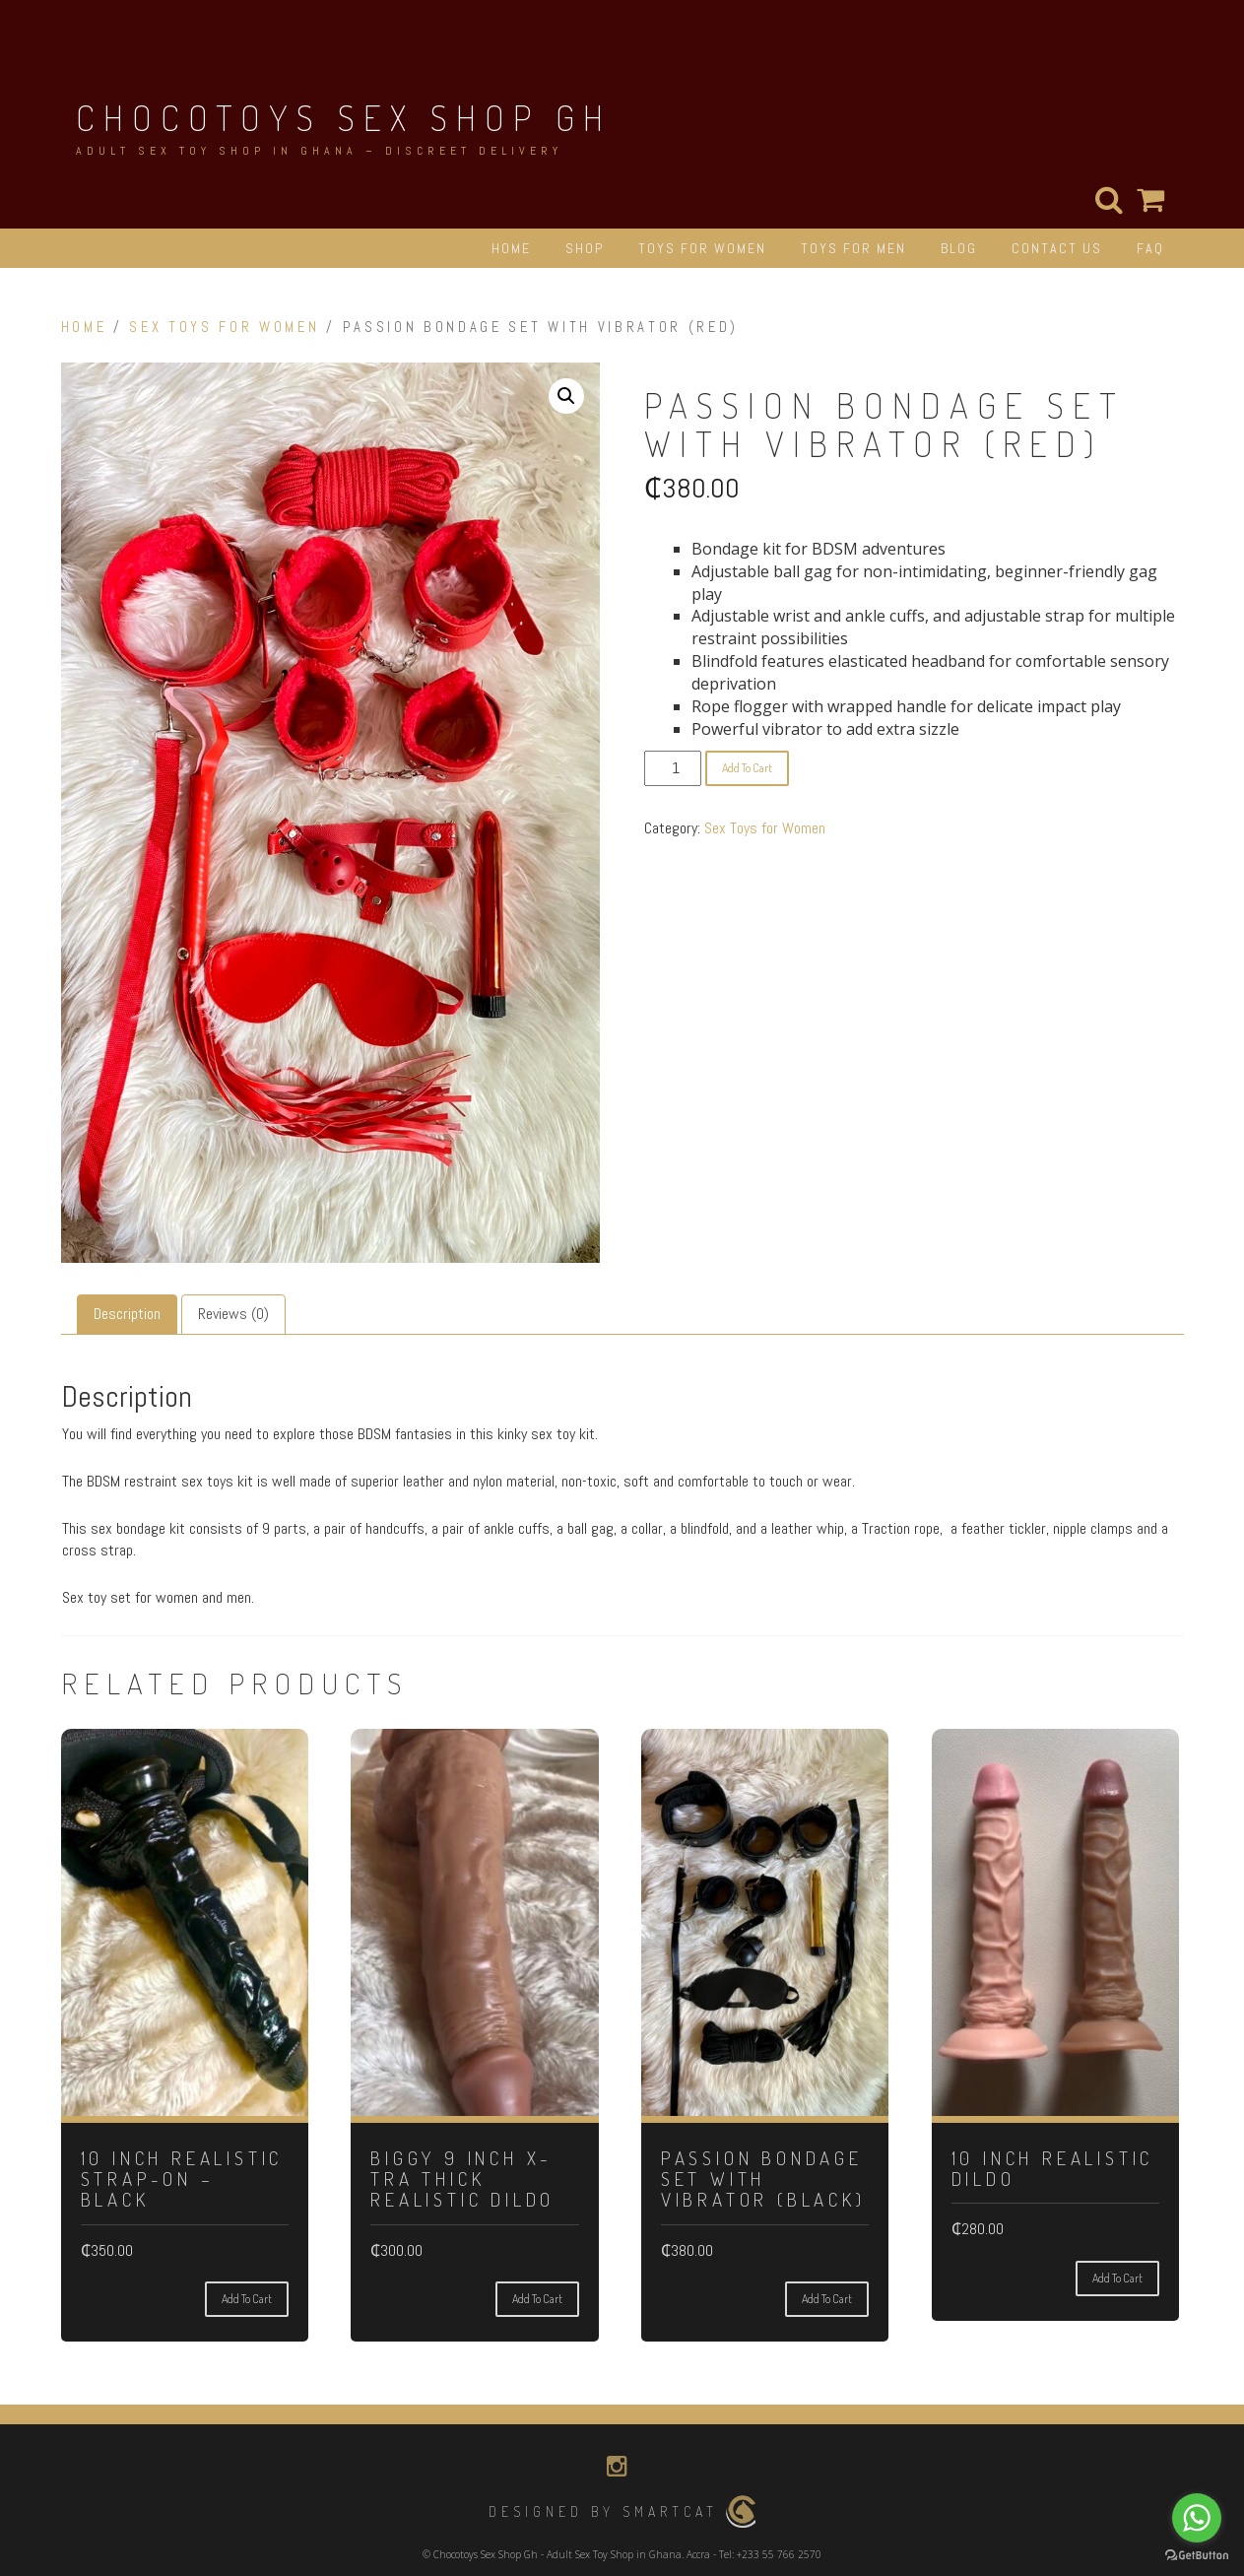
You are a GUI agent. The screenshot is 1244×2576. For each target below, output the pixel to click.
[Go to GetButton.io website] (1196, 2555)
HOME (511, 248)
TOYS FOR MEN (853, 248)
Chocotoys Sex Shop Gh (344, 117)
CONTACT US (1057, 248)
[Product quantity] (672, 768)
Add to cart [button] (247, 2298)
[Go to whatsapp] (1196, 2518)
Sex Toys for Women (224, 327)
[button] (566, 396)
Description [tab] (127, 1313)
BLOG (959, 248)
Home (84, 327)
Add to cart (747, 767)
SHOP (584, 248)
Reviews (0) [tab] (233, 1313)
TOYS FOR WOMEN (702, 248)
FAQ (1150, 248)
